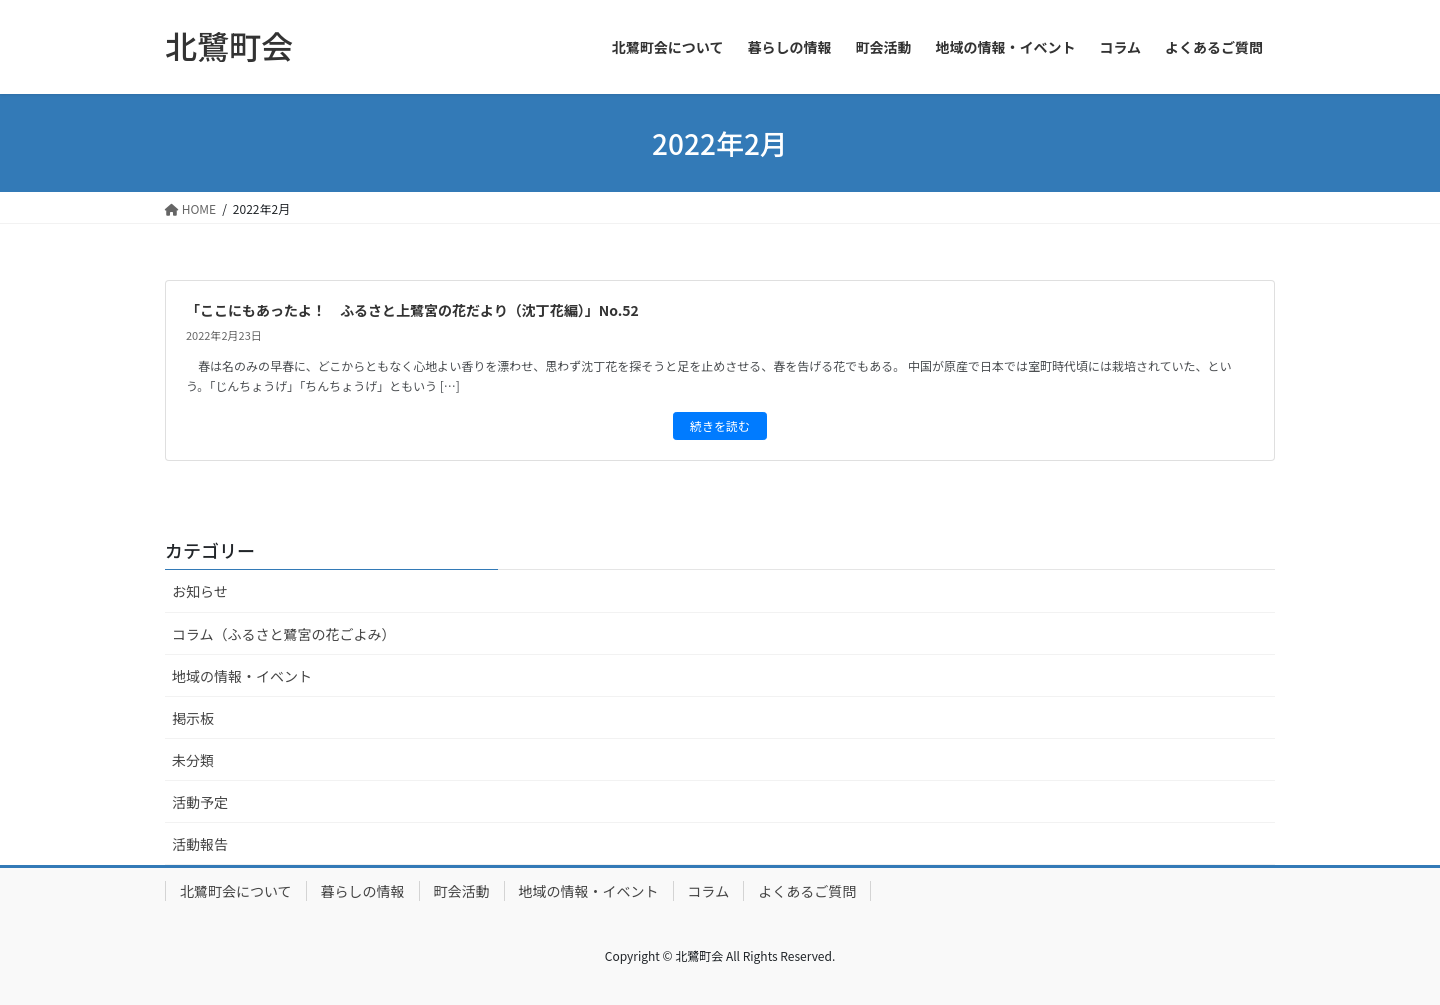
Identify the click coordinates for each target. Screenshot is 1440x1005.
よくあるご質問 (807, 891)
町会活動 (462, 891)
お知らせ (200, 591)
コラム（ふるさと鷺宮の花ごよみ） (284, 634)
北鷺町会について (236, 891)
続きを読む (720, 425)
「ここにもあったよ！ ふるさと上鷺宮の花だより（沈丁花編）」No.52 (412, 310)
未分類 (193, 760)
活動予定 (200, 802)
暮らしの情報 (363, 891)
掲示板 (193, 718)
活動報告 (200, 844)
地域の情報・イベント (242, 676)
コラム (709, 891)
